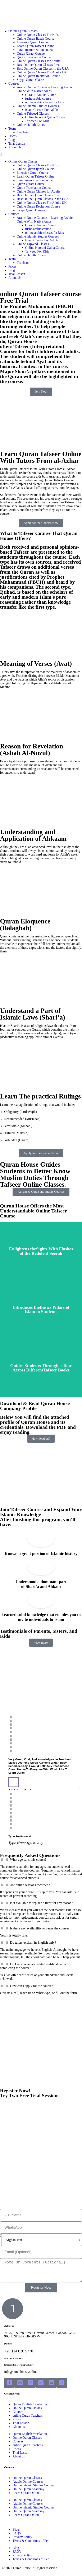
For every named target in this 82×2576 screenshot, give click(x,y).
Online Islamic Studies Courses (38, 106)
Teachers (23, 132)
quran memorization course (35, 49)
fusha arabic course (38, 98)
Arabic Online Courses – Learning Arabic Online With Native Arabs (45, 89)
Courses (13, 83)
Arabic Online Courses (28, 2481)
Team (12, 128)
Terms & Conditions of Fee (31, 2540)
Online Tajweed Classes (33, 113)
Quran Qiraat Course (31, 53)
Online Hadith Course (31, 124)
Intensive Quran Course (33, 42)
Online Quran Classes (23, 31)
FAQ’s (17, 2533)
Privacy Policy (22, 2537)
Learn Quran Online (26, 2493)
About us (19, 2426)
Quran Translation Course (34, 57)
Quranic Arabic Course (40, 94)
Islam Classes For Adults (42, 109)
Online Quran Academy (28, 2489)
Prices (12, 136)
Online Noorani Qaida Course (45, 117)
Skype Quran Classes (31, 79)
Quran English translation (30, 2404)
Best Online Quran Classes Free (38, 64)
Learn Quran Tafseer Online (35, 46)
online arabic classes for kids (44, 102)
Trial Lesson (16, 143)
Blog (11, 139)
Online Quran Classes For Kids (38, 34)
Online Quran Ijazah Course (35, 38)
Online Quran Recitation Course (38, 76)
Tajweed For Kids (37, 121)
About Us (14, 147)
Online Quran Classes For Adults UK (42, 72)
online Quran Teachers (28, 2415)
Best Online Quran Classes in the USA (43, 68)
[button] (41, 154)
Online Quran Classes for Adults (38, 61)
